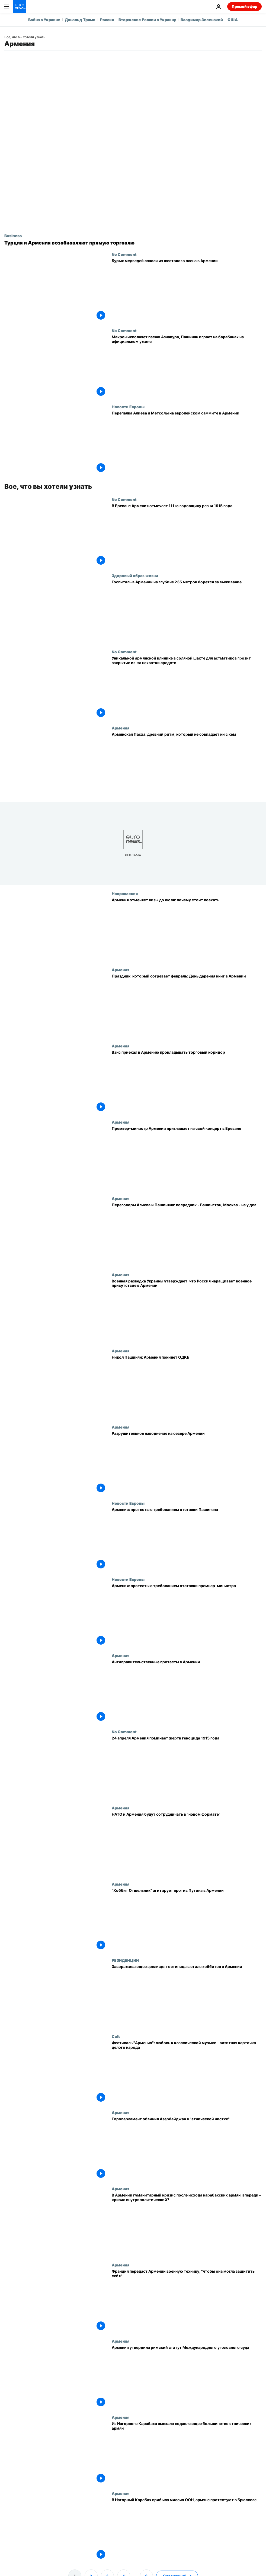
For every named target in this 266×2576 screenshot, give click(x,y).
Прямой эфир (244, 6)
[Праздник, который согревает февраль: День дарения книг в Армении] (187, 1005)
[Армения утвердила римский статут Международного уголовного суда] (187, 2376)
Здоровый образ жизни (135, 575)
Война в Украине (44, 19)
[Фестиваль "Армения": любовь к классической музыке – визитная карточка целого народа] (187, 2072)
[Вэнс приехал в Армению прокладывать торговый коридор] (187, 1081)
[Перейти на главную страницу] (19, 6)
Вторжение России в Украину (147, 19)
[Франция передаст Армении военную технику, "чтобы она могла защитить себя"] (187, 2300)
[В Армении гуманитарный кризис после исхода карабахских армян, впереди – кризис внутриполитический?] (187, 2224)
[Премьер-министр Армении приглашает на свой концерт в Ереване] (187, 1157)
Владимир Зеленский (202, 19)
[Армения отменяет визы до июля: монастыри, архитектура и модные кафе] (187, 929)
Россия (107, 19)
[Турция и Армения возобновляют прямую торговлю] (133, 243)
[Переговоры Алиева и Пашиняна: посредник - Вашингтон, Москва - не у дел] (187, 1234)
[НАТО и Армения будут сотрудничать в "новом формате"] (187, 1843)
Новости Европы (128, 406)
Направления (125, 893)
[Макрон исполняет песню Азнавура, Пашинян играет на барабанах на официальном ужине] (187, 366)
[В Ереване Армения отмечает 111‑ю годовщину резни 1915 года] (187, 535)
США (232, 19)
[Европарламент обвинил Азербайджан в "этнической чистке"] (187, 2148)
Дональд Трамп (80, 19)
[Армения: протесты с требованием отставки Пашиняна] (187, 1539)
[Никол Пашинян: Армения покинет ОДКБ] (187, 1386)
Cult (116, 2036)
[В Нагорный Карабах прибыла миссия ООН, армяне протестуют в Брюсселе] (187, 2529)
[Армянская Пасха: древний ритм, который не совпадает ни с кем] (187, 763)
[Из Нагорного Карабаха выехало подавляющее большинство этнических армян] (187, 2453)
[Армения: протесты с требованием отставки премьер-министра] (187, 1615)
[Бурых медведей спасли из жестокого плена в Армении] (187, 290)
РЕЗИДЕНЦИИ (125, 1960)
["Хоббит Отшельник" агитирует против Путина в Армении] (187, 1919)
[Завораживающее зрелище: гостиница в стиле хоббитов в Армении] (187, 1996)
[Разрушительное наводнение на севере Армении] (187, 1462)
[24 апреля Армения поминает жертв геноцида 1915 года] (187, 1767)
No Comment (124, 254)
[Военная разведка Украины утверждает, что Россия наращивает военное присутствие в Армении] (187, 1310)
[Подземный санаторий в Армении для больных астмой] (187, 611)
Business (13, 235)
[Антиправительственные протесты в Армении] (187, 1691)
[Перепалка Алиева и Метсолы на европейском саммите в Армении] (187, 442)
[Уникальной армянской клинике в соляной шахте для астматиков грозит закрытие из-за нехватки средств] (187, 687)
